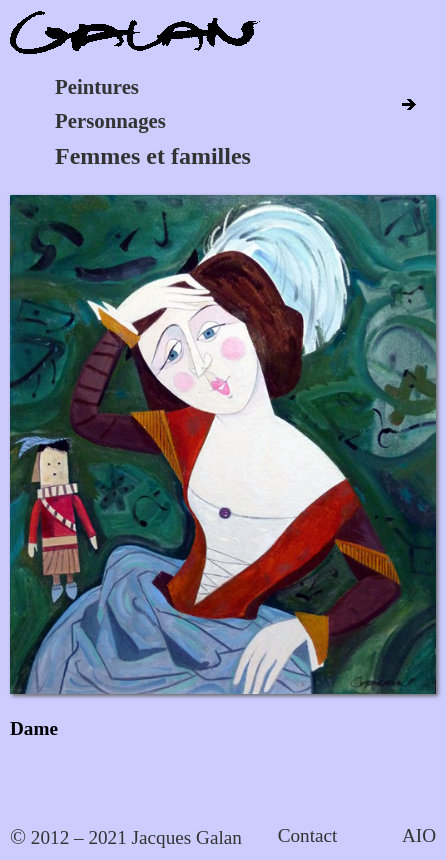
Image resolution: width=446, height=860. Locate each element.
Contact (308, 835)
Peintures (97, 86)
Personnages (110, 120)
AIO (419, 835)
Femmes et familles (153, 156)
